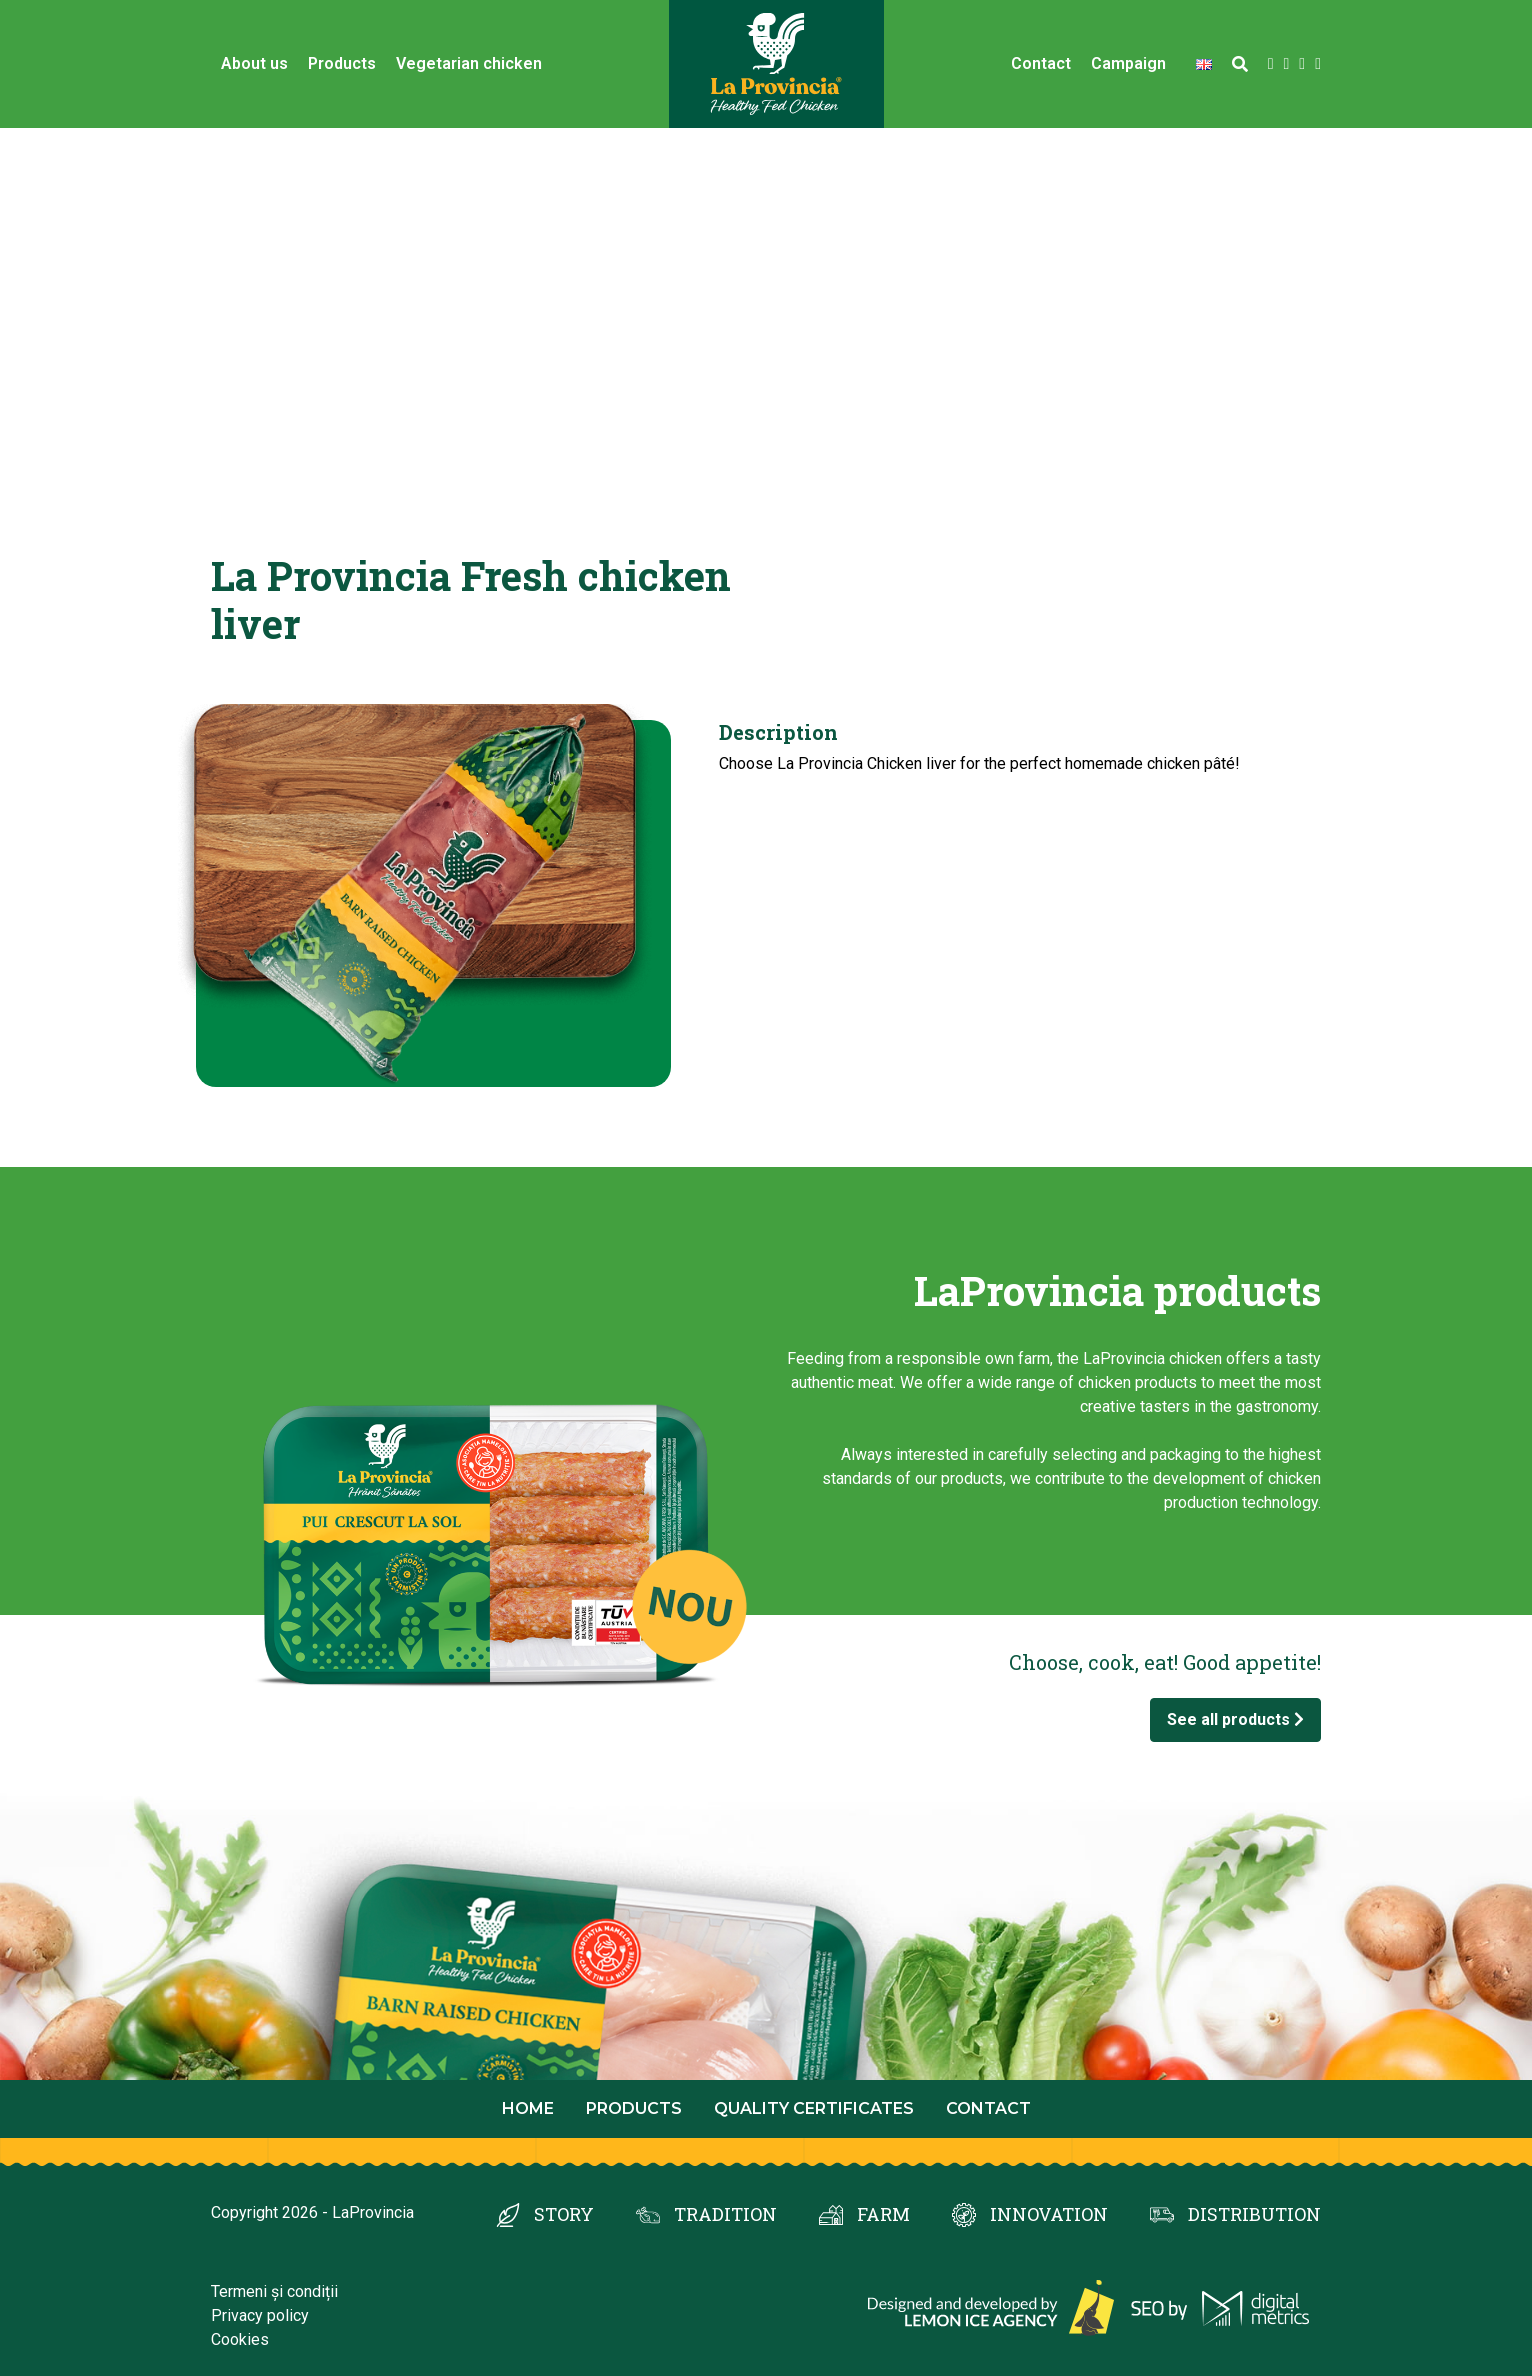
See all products (1235, 1719)
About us (254, 63)
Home (528, 2108)
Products (342, 63)
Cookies (240, 2339)
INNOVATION (1049, 2214)
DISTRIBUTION (1254, 2214)
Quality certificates (814, 2108)
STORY (564, 2214)
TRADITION (725, 2214)
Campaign (1128, 63)
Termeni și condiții (274, 2291)
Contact (1041, 63)
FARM (883, 2214)
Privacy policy (260, 2315)
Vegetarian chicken (469, 63)
